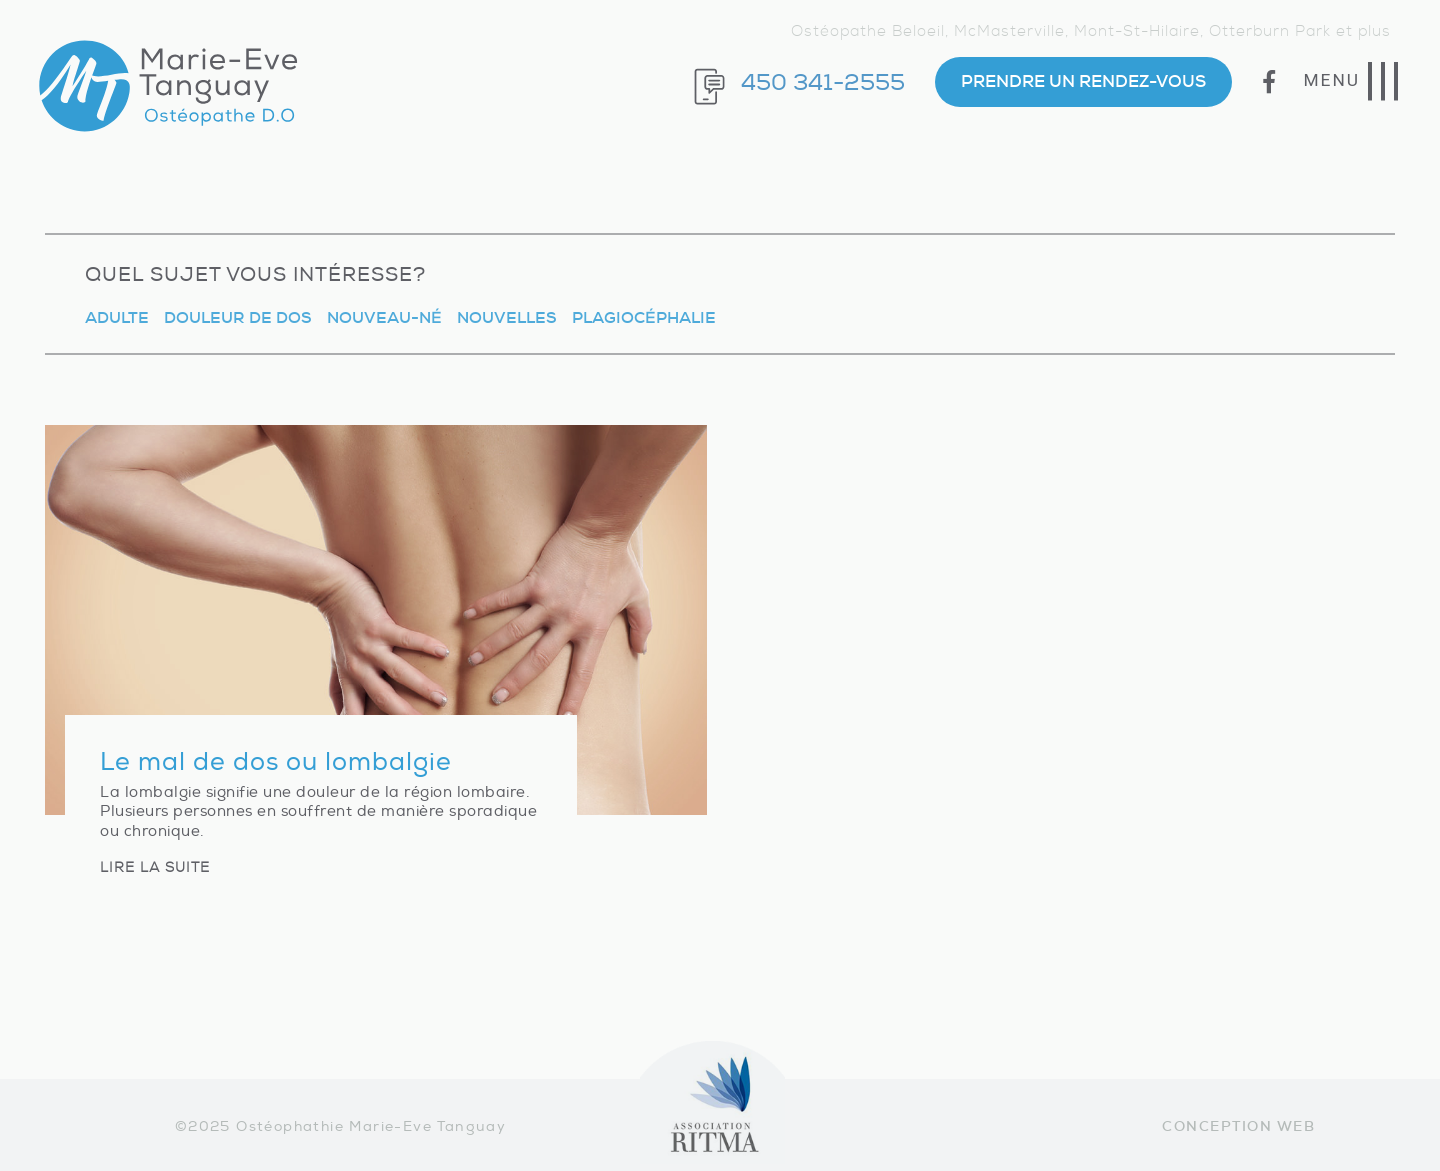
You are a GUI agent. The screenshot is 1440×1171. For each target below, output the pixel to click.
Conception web (1238, 1126)
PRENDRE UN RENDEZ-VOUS (1083, 81)
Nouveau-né (384, 317)
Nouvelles (507, 317)
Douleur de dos (238, 317)
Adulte (117, 317)
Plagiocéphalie (644, 317)
